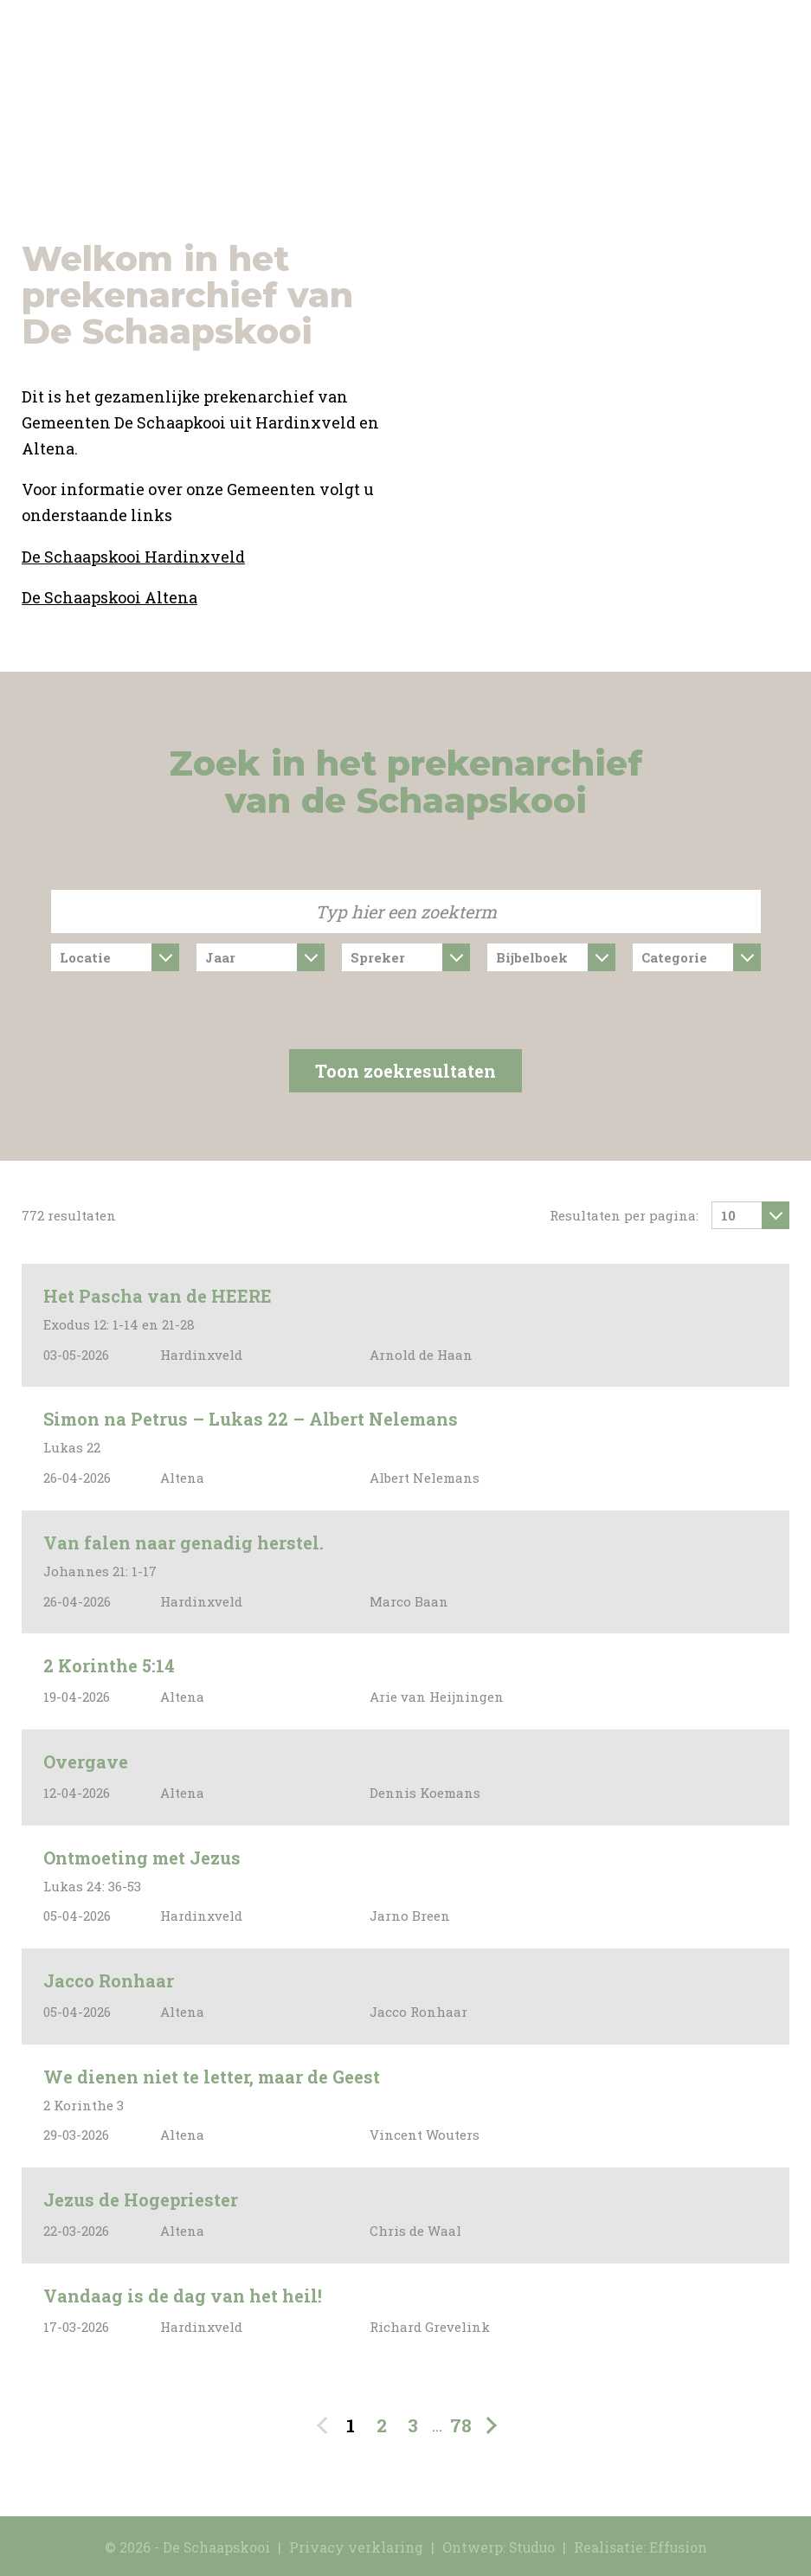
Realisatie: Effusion (640, 2547)
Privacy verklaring (356, 2547)
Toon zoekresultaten (405, 1070)
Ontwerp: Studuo (498, 2547)
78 (461, 2425)
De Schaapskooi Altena (109, 597)
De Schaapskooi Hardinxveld (133, 556)
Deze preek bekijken (743, 1325)
